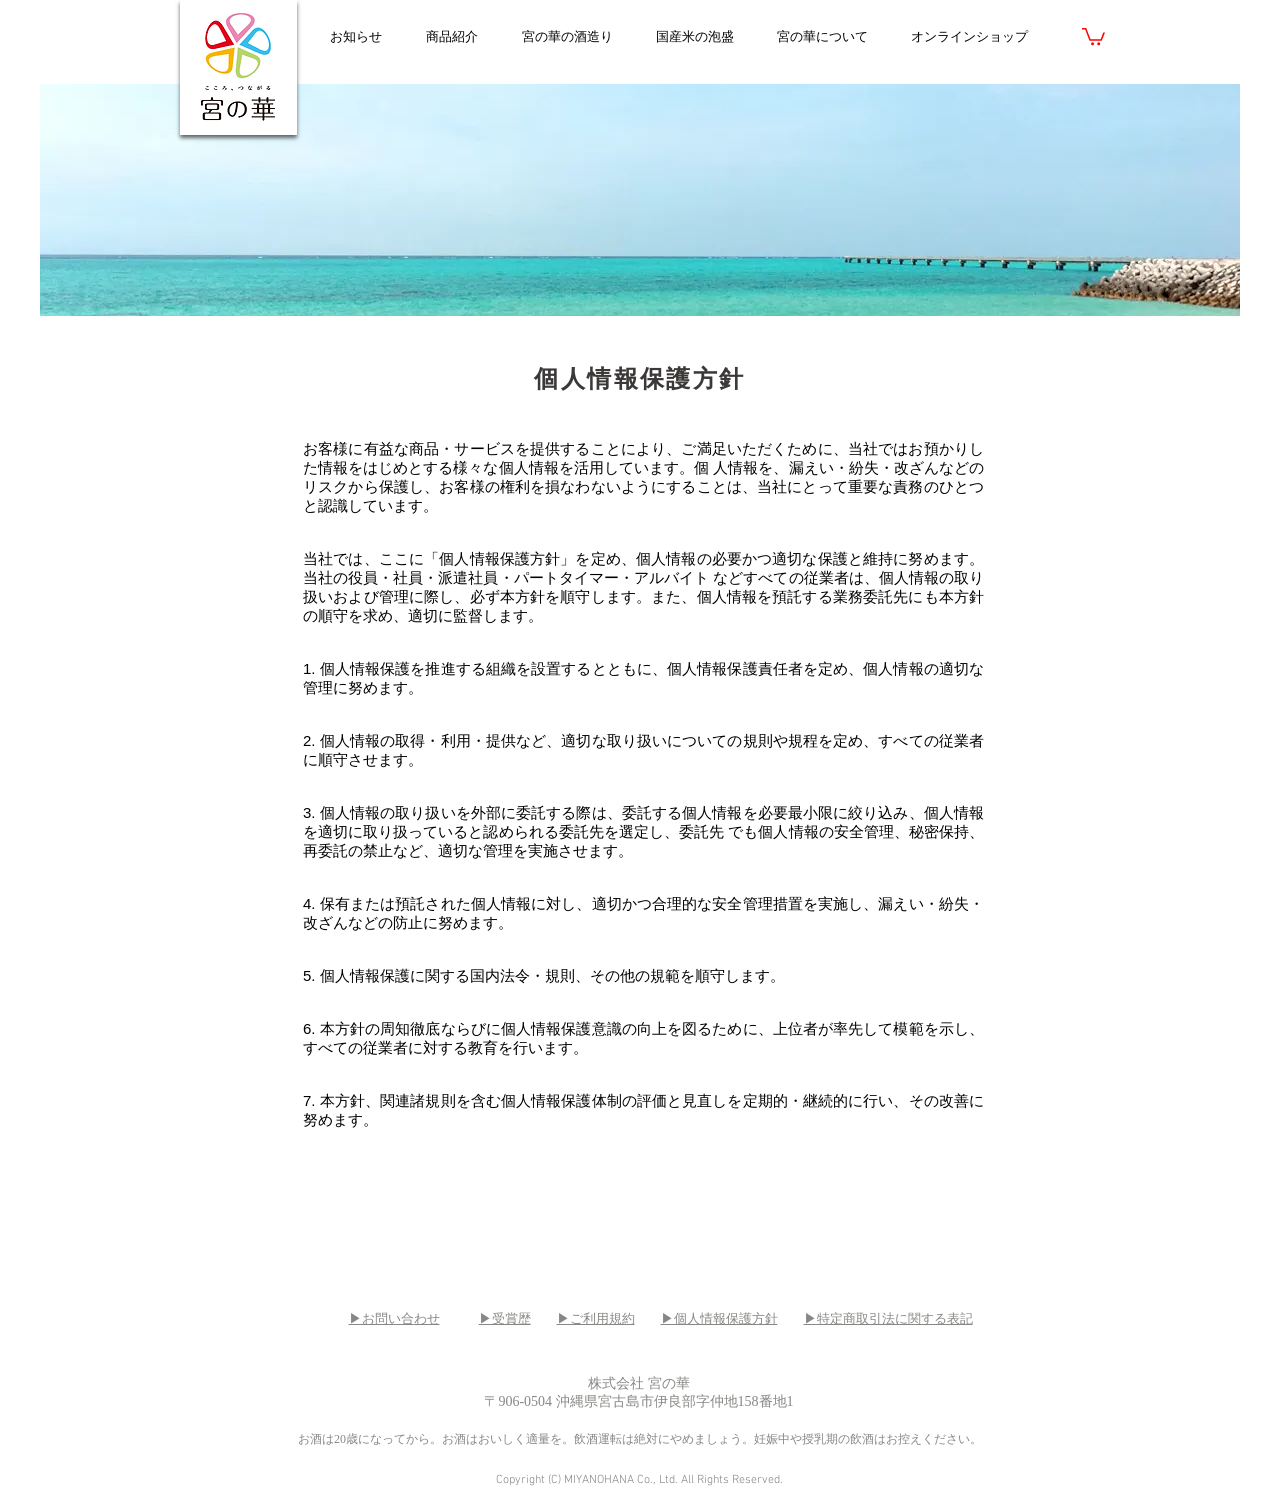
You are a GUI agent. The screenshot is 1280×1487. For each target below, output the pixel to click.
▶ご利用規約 (596, 1318)
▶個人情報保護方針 (719, 1318)
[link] (1093, 35)
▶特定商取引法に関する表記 (888, 1318)
